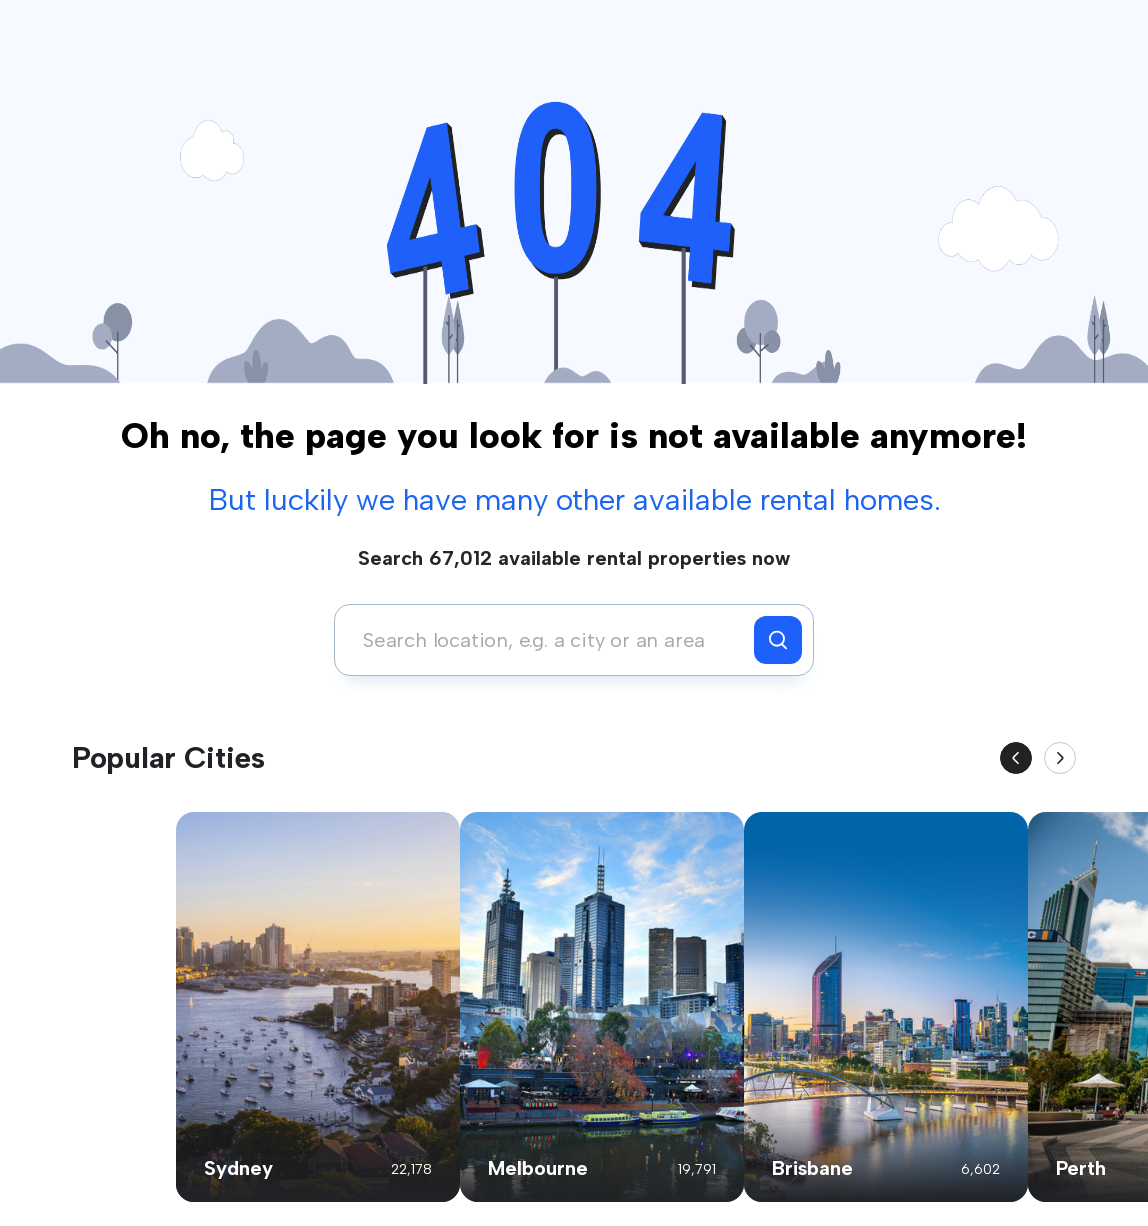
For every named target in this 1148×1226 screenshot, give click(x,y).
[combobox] (549, 640)
